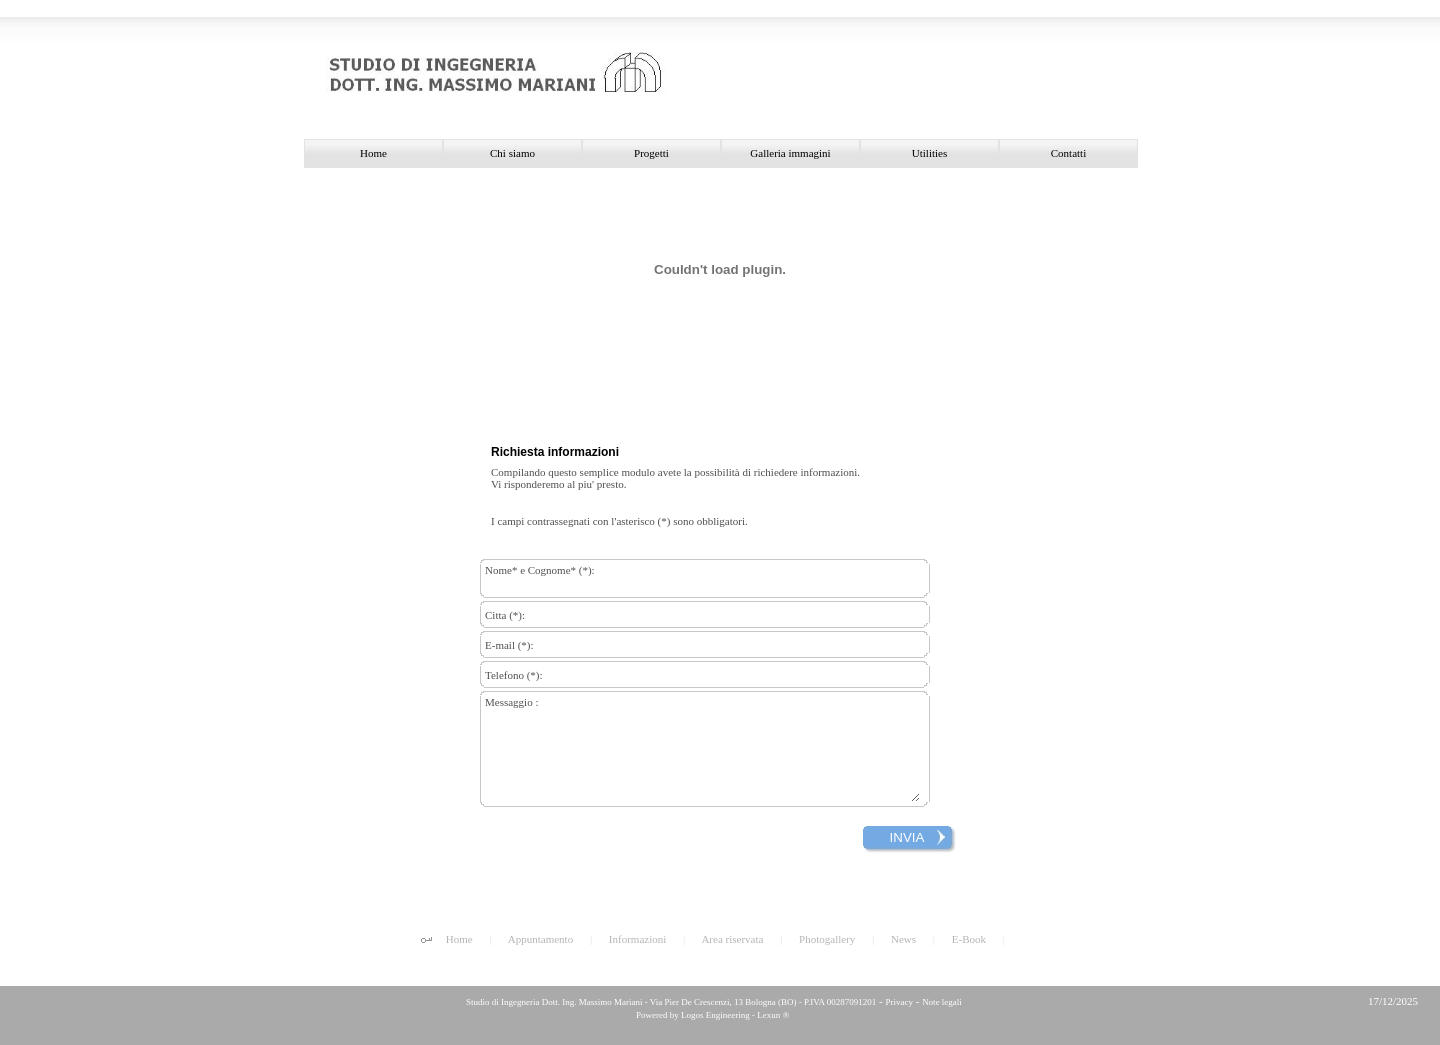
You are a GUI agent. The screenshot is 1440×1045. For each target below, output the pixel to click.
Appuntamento (540, 939)
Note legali (942, 1002)
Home (459, 939)
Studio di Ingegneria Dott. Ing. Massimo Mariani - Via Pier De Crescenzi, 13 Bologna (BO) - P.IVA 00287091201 (670, 1002)
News (903, 939)
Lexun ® (773, 1015)
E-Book (969, 939)
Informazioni (637, 939)
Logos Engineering (715, 1015)
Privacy (899, 1002)
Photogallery (827, 939)
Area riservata (732, 939)
